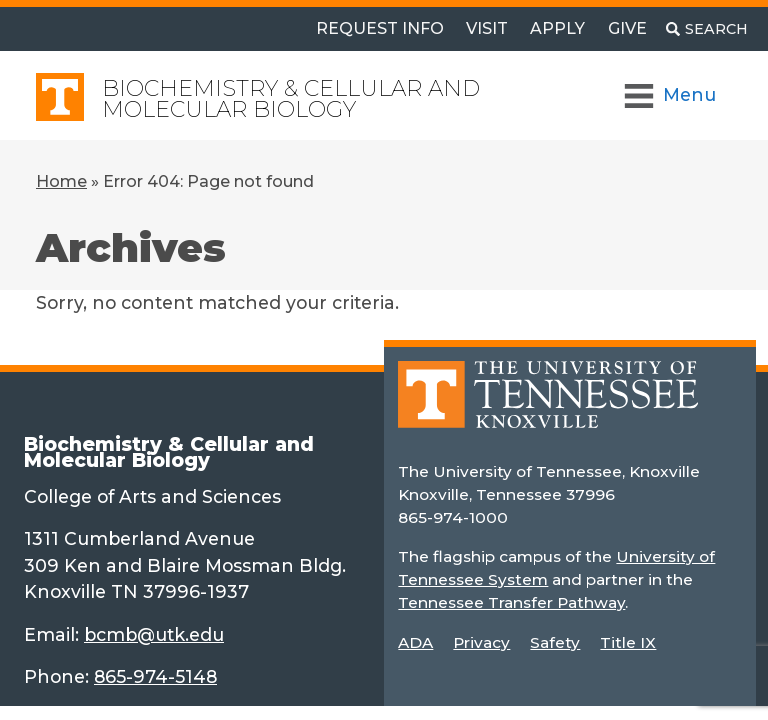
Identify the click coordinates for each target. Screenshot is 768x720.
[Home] (548, 408)
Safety (555, 642)
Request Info (380, 28)
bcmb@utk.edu (154, 634)
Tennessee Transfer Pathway (511, 602)
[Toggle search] (707, 29)
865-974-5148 (155, 676)
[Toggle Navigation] (671, 95)
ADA (415, 642)
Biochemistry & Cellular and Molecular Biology (291, 99)
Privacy (481, 642)
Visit (487, 28)
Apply (557, 28)
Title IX (628, 642)
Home (61, 181)
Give (627, 28)
